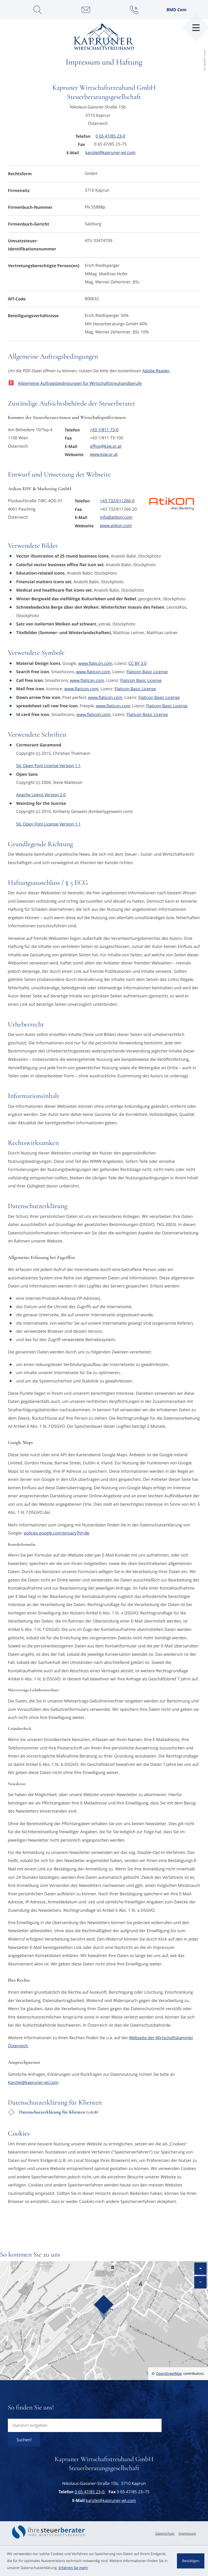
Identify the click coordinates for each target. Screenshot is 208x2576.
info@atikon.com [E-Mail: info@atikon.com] (116, 517)
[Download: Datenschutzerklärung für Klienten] (104, 2113)
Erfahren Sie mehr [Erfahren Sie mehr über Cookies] (73, 2567)
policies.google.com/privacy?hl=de (56, 1533)
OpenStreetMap (169, 2373)
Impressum (187, 2534)
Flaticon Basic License (147, 672)
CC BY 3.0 (137, 663)
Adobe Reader (155, 371)
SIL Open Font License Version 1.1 (48, 765)
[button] (134, 10)
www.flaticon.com (95, 663)
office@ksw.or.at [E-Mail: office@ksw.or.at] (105, 446)
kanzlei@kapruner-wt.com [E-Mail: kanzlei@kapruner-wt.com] (110, 152)
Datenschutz (164, 2534)
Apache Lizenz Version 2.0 (41, 795)
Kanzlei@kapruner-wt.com (33, 2082)
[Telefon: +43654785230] (110, 136)
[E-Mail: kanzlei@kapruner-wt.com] (86, 10)
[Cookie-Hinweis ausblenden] (191, 2560)
